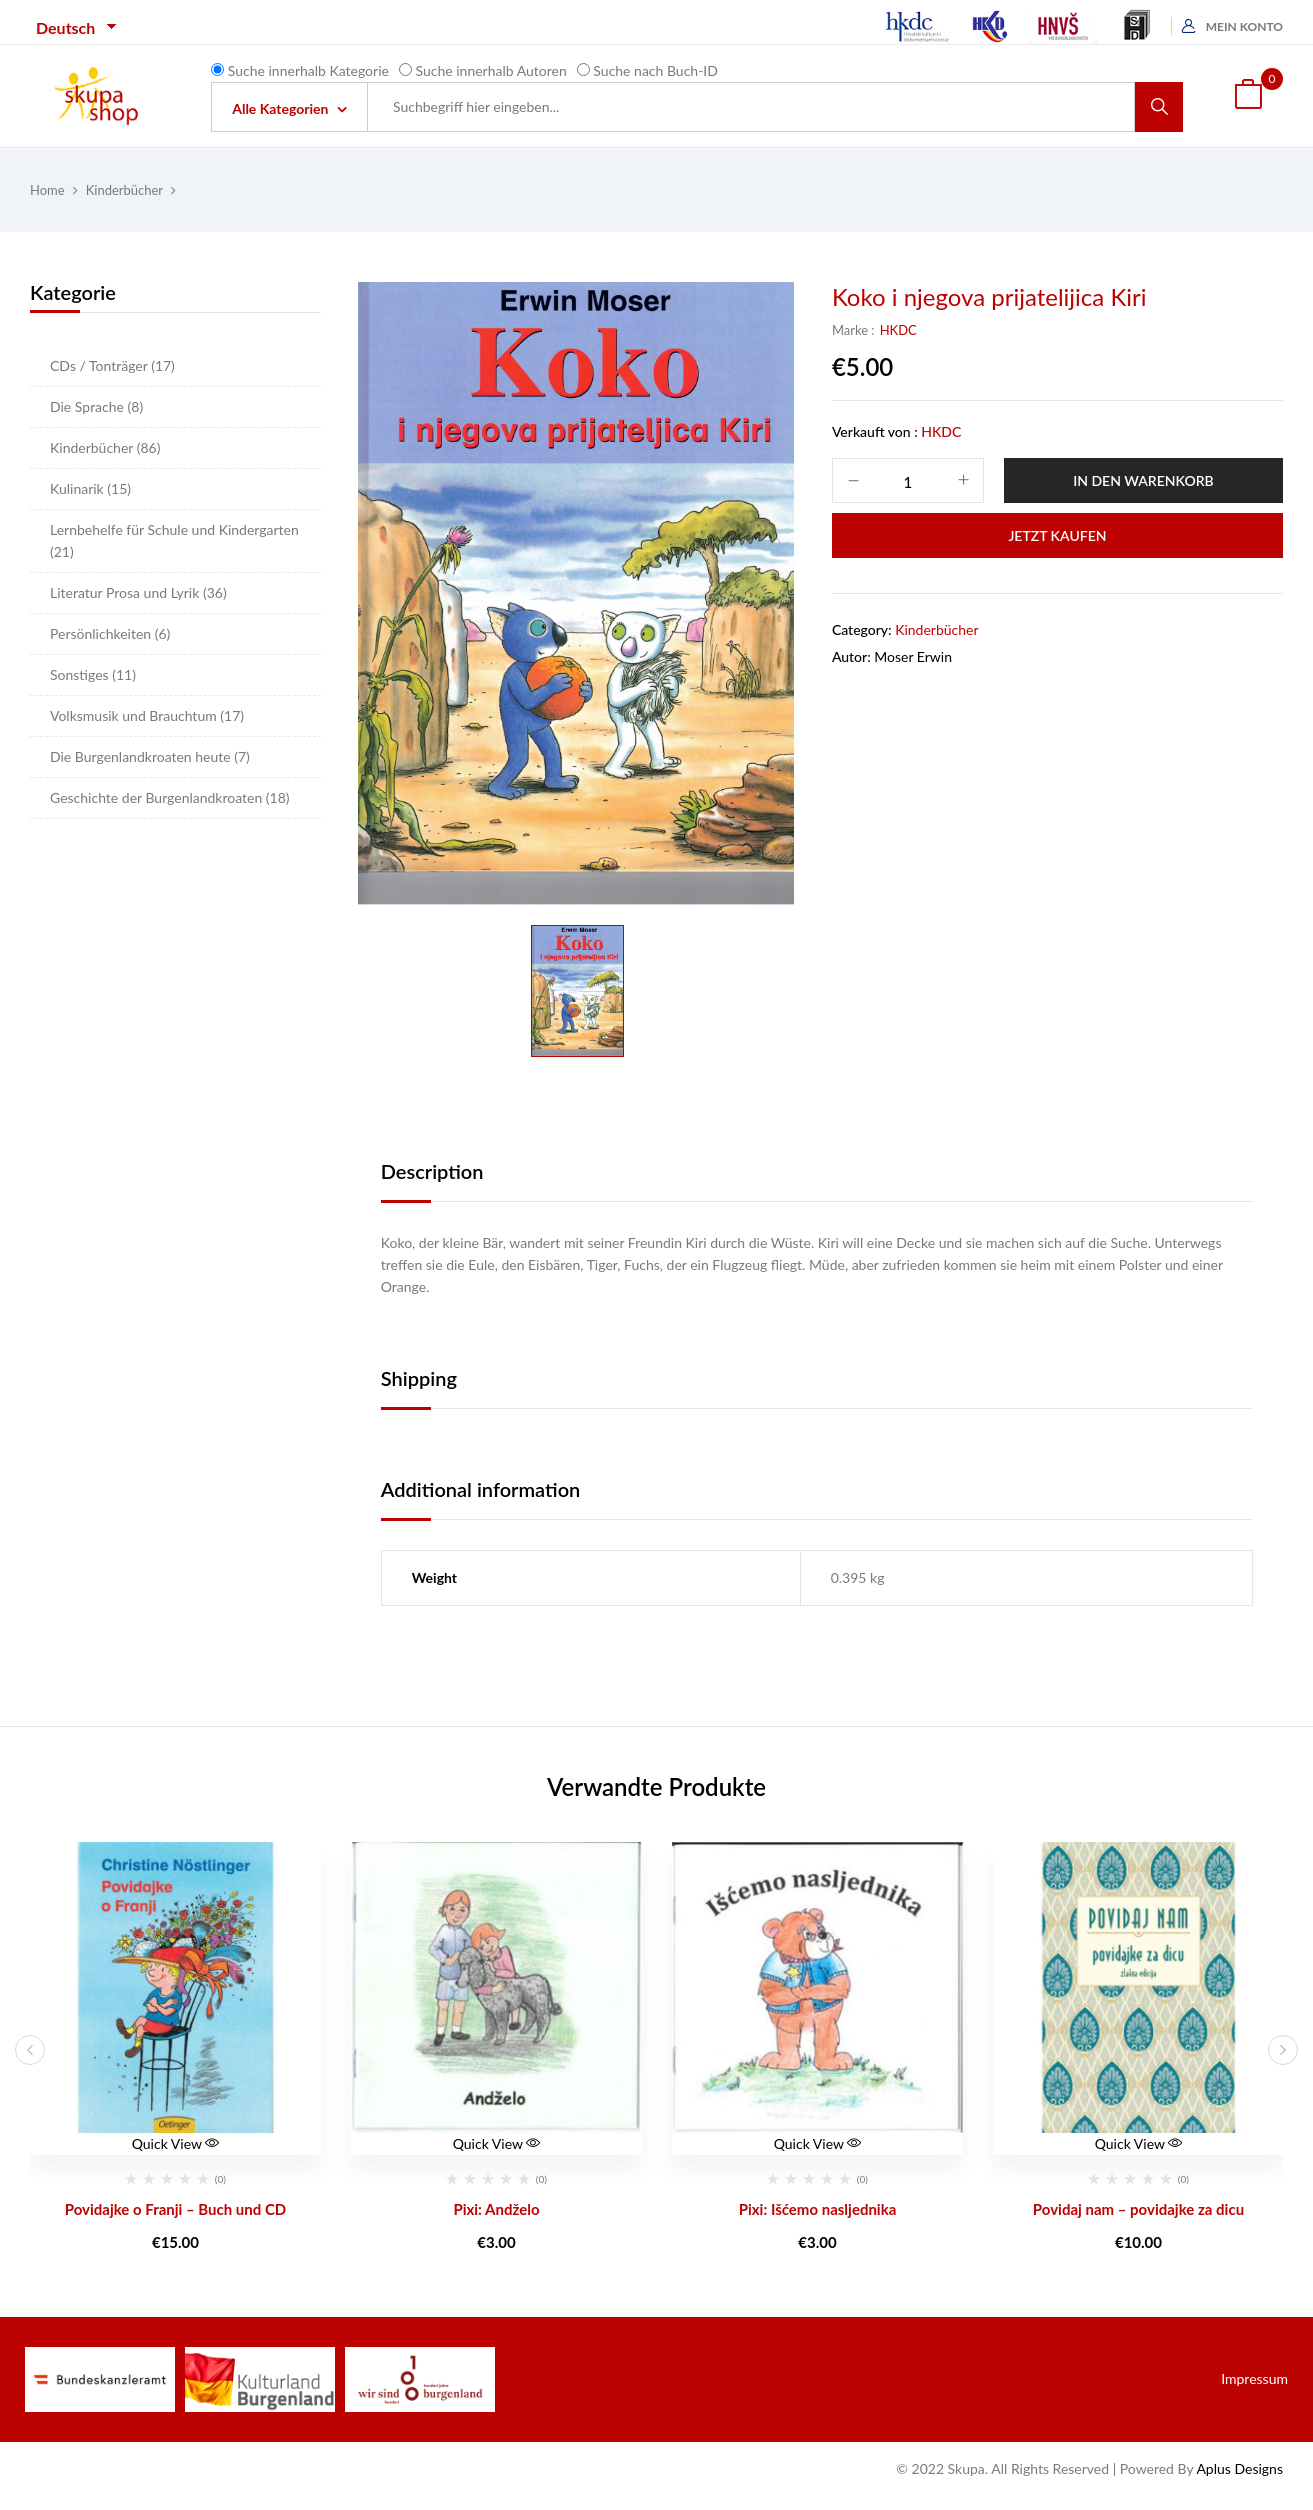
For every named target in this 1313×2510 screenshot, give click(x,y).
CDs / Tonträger (112, 365)
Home (47, 190)
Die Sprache (96, 406)
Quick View (176, 2143)
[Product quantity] (908, 481)
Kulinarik (90, 488)
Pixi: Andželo (496, 2209)
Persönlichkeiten (110, 633)
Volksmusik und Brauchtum (147, 715)
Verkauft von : (875, 431)
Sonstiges (93, 674)
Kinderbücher (124, 190)
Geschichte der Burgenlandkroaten (170, 797)
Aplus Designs (1239, 2468)
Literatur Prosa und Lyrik (138, 592)
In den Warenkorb (1143, 480)
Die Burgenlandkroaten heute (150, 756)
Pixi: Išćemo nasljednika (818, 2209)
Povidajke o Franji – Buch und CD (176, 2209)
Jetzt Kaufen (1057, 535)
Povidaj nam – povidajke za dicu (1138, 2209)
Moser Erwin (913, 656)
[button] (1248, 96)
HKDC (898, 330)
